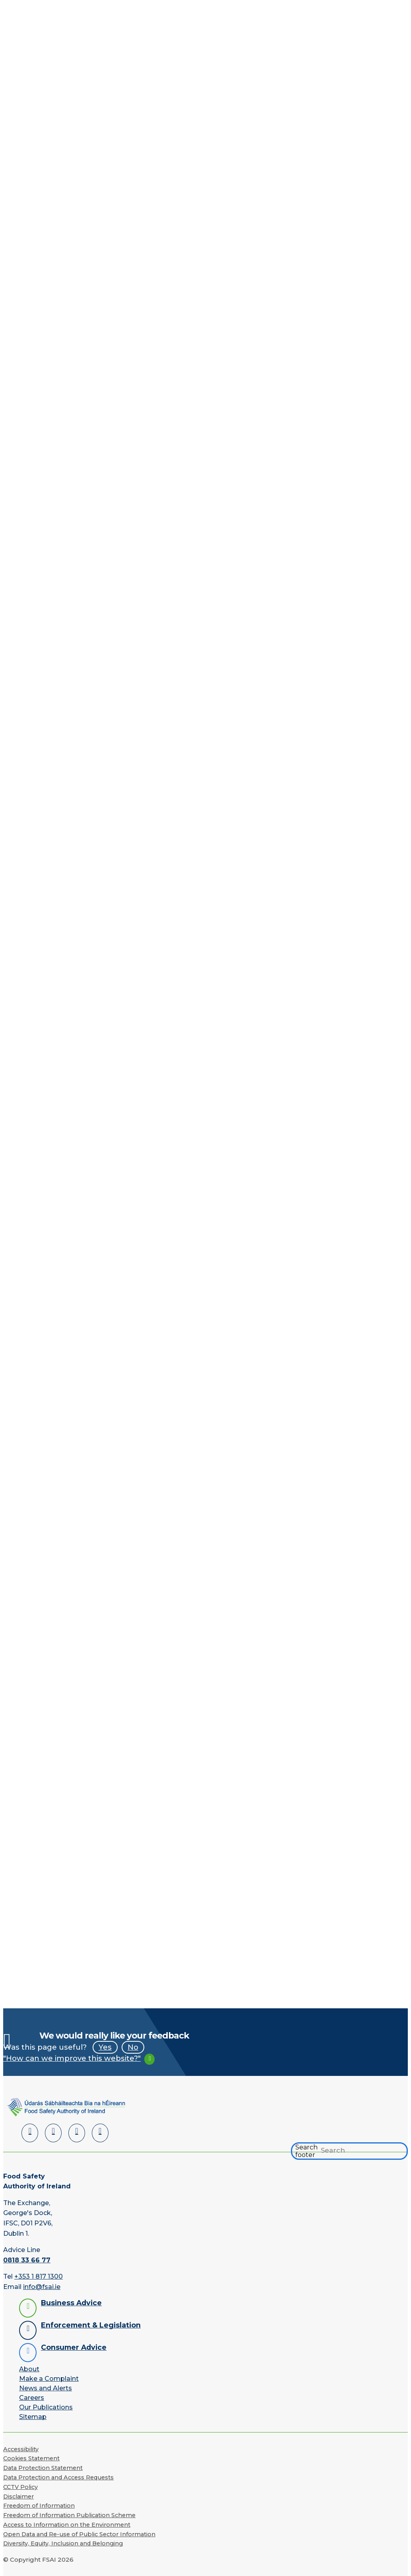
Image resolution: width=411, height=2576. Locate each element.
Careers (31, 2397)
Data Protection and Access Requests (58, 2477)
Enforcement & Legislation (91, 2325)
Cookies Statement (31, 2458)
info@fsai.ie (41, 2287)
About (29, 2369)
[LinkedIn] (29, 2133)
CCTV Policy (20, 2487)
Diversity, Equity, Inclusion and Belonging (63, 2543)
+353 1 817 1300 (38, 2276)
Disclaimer (18, 2496)
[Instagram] (100, 2133)
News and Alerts (45, 2388)
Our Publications (46, 2407)
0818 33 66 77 (26, 2260)
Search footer (306, 2151)
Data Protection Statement (43, 2467)
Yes (105, 2047)
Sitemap (33, 2417)
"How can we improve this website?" (72, 2058)
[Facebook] (53, 2133)
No (133, 2047)
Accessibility (21, 2449)
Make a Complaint (49, 2378)
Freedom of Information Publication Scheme (69, 2515)
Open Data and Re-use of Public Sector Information (79, 2534)
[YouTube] (76, 2133)
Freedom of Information (39, 2505)
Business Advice (71, 2303)
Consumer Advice (74, 2347)
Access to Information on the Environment (66, 2524)
